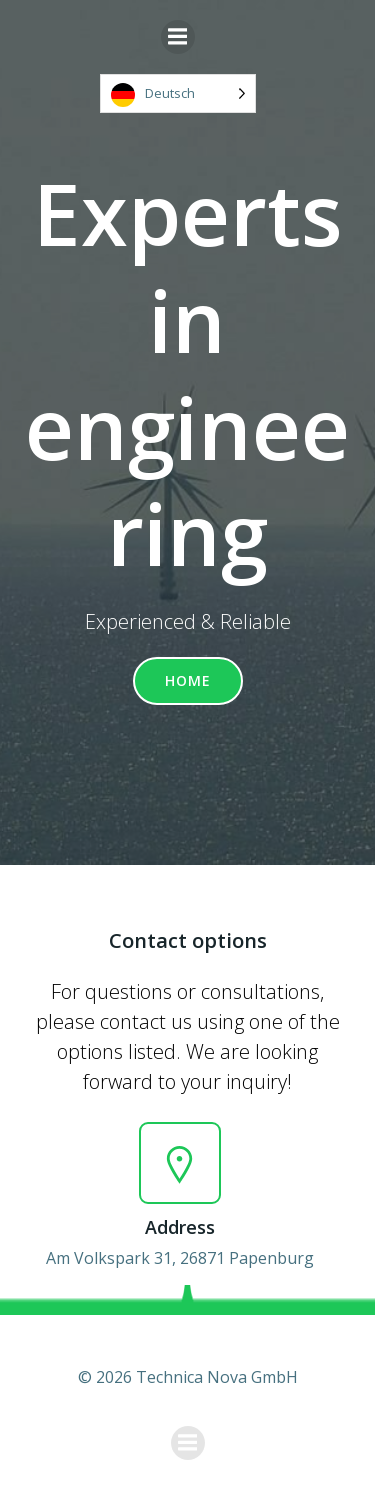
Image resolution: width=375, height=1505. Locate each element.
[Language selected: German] (178, 93)
